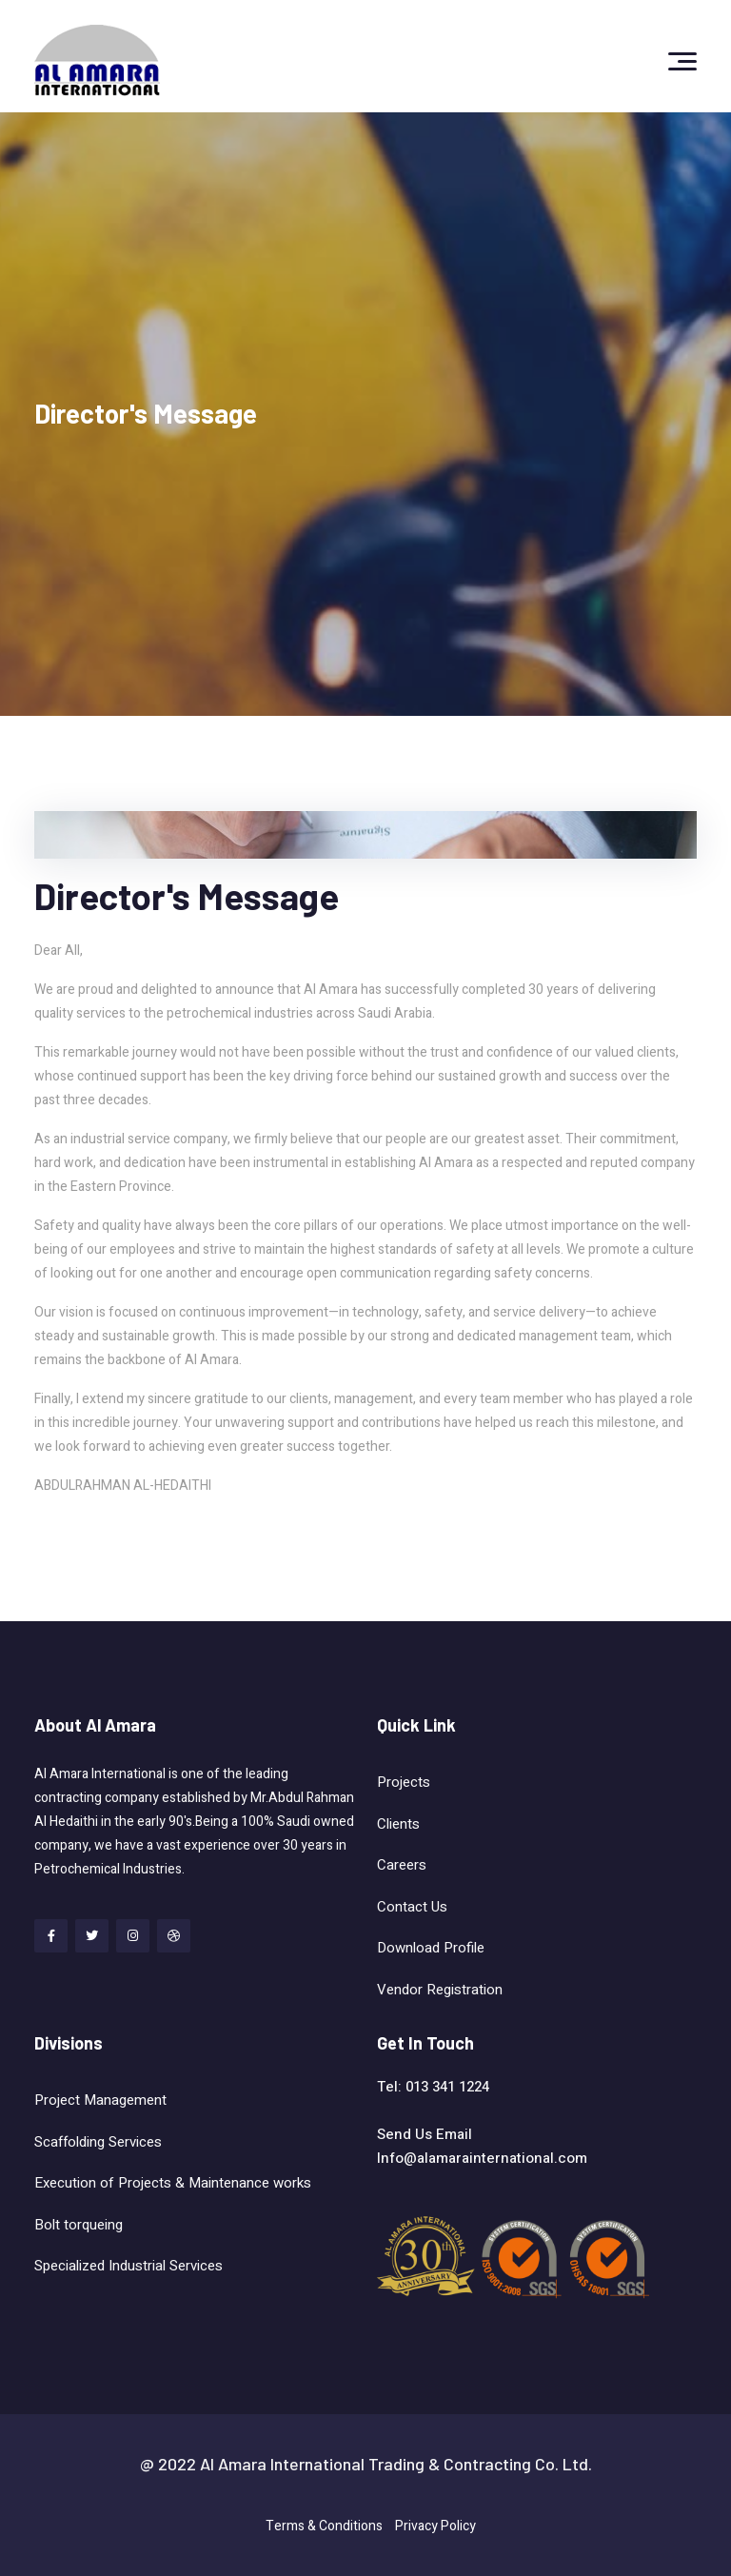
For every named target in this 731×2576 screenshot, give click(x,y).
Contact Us (412, 1906)
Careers (401, 1864)
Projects (403, 1782)
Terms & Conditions (324, 2526)
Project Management (100, 2100)
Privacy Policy (435, 2526)
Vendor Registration (440, 1989)
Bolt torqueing (80, 2224)
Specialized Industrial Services (130, 2265)
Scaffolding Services (98, 2141)
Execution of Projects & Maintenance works (172, 2182)
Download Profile (430, 1947)
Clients (398, 1823)
